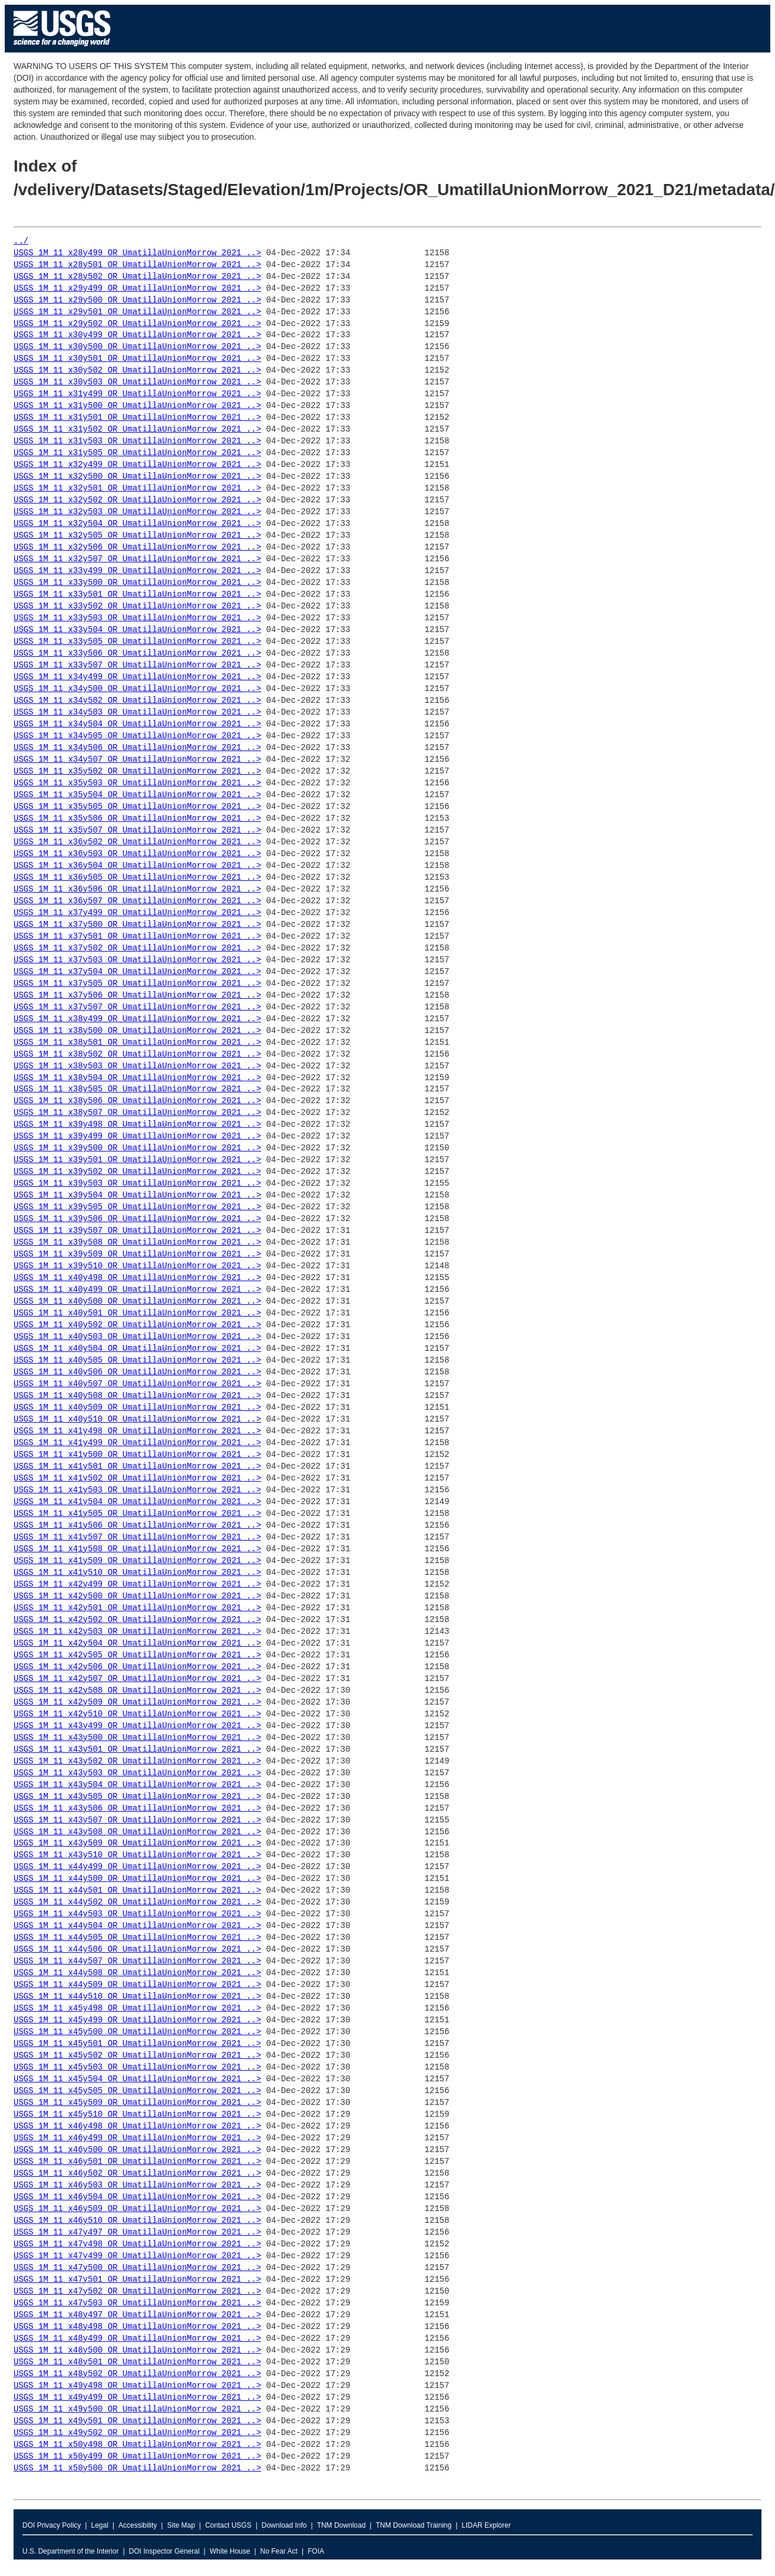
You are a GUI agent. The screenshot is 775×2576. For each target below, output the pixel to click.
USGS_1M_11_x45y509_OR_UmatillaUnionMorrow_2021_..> (137, 2102)
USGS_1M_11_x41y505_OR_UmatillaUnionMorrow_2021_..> (137, 1513)
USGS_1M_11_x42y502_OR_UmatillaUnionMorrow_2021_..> (137, 1620)
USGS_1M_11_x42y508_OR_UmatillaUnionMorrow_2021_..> (137, 1690)
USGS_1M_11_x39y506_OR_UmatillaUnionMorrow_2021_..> (137, 1219)
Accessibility (137, 2525)
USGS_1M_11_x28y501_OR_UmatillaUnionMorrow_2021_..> (137, 265)
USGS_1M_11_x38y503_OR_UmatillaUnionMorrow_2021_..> (137, 1066)
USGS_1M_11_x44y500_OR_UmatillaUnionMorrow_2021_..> (137, 1878)
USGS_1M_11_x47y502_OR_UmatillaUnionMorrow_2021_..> (137, 2291)
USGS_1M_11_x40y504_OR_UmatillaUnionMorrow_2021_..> (137, 1348)
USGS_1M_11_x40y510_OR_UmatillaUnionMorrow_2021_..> (137, 1419)
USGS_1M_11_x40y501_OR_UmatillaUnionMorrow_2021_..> (137, 1313)
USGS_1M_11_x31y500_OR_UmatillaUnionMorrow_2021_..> (137, 406)
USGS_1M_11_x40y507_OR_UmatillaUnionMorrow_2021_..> (137, 1384)
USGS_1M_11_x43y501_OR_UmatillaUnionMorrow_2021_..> (137, 1749)
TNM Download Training (413, 2525)
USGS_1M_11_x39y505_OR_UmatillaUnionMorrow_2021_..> (137, 1207)
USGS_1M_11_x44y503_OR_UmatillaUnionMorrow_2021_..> (137, 1914)
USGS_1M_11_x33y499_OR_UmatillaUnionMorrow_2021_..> (137, 571)
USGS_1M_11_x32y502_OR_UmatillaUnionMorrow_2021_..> (137, 500)
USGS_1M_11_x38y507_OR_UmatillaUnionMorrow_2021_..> (137, 1112)
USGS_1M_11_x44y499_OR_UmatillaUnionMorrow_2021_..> (137, 1867)
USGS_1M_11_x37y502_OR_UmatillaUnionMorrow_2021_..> (137, 948)
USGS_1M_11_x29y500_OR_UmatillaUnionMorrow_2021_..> (137, 300)
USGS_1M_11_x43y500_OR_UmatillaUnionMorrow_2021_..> (137, 1737)
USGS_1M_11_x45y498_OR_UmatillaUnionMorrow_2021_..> (137, 2008)
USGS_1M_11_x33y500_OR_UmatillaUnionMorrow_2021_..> (137, 582)
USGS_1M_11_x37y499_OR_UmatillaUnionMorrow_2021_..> (137, 913)
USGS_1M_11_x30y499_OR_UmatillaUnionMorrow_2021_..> (137, 335)
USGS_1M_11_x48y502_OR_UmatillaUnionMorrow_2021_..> (137, 2374)
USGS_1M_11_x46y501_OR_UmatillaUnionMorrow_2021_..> (137, 2161)
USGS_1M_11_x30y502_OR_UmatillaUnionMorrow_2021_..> (137, 370)
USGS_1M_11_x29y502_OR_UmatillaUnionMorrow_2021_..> (137, 324)
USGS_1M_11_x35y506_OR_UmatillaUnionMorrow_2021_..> (137, 818)
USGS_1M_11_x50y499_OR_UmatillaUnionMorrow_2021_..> (137, 2456)
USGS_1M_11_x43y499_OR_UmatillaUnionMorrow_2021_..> (137, 1726)
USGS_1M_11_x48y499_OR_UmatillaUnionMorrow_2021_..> (137, 2338)
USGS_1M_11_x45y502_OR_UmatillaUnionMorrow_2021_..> (137, 2055)
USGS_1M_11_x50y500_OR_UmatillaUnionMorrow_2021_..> (137, 2468)
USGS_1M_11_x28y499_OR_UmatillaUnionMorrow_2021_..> (137, 253)
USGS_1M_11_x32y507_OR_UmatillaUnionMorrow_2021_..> (137, 559)
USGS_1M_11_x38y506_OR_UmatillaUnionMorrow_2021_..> (137, 1101)
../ (21, 241)
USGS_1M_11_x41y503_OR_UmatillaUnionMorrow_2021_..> (137, 1490)
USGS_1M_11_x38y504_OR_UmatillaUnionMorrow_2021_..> (137, 1078)
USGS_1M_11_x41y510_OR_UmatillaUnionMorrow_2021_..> (137, 1572)
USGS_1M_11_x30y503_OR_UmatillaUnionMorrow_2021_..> (137, 382)
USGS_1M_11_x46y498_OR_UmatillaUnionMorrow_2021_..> (137, 2126)
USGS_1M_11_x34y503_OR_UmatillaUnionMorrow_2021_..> (137, 712)
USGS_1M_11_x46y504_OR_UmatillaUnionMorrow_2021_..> (137, 2197)
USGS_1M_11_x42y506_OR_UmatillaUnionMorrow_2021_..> (137, 1667)
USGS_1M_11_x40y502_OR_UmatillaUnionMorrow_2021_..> (137, 1325)
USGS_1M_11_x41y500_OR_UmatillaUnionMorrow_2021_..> (137, 1454)
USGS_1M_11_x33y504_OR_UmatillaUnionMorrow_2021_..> (137, 630)
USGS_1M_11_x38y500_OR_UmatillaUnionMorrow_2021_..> (137, 1031)
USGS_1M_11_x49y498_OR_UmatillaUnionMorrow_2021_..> (137, 2385)
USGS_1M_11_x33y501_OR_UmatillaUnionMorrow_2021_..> (137, 594)
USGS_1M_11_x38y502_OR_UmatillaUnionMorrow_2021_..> (137, 1054)
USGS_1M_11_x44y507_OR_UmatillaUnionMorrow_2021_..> (137, 1961)
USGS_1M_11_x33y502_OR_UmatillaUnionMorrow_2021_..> (137, 606)
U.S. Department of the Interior (70, 2551)
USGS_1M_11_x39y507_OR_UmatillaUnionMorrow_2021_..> (137, 1230)
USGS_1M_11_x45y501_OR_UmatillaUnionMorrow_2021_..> (137, 2043)
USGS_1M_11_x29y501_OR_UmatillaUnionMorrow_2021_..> (137, 312)
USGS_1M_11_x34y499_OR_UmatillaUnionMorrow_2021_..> (137, 677)
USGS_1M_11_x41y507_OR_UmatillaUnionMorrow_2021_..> (137, 1537)
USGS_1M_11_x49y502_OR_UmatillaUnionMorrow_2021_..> (137, 2433)
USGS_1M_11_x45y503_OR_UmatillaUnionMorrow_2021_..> (137, 2067)
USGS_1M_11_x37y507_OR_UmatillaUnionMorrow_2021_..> (137, 1007)
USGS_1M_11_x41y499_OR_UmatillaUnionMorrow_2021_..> (137, 1443)
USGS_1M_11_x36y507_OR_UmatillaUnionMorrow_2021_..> (137, 901)
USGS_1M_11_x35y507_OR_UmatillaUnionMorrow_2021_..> (137, 830)
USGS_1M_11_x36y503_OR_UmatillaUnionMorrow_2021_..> (137, 854)
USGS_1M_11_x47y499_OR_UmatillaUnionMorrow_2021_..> (137, 2256)
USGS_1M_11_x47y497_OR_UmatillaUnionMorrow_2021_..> (137, 2232)
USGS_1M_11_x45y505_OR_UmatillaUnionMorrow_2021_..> (137, 2091)
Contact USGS (228, 2525)
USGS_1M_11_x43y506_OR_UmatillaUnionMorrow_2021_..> (137, 1808)
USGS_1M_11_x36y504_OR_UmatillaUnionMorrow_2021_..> (137, 865)
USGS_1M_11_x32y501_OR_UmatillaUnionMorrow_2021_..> (137, 488)
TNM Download (341, 2525)
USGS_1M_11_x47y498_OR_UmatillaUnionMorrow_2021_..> (137, 2244)
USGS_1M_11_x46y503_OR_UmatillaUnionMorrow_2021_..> (137, 2185)
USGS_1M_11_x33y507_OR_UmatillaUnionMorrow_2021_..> (137, 665)
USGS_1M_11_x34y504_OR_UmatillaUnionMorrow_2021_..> (137, 724)
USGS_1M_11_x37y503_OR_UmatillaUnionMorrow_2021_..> (137, 960)
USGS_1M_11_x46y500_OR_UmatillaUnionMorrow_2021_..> (137, 2150)
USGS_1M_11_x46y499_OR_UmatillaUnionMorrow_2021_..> (137, 2138)
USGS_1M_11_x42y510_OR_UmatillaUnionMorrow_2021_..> (137, 1714)
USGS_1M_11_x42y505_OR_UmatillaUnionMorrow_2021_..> (137, 1655)
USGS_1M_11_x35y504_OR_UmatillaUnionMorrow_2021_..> (137, 795)
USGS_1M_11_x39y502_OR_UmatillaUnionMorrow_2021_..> (137, 1171)
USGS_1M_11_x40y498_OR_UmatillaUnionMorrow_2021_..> (137, 1278)
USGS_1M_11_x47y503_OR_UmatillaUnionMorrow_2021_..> (137, 2303)
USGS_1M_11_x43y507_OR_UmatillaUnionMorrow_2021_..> (137, 1820)
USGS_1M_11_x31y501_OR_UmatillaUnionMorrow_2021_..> (137, 417)
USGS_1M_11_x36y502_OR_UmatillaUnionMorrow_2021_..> (137, 842)
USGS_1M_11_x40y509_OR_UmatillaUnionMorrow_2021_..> (137, 1407)
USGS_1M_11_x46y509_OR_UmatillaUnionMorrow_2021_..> (137, 2209)
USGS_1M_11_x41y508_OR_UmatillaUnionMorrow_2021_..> (137, 1549)
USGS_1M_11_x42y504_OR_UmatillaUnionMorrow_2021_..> (137, 1643)
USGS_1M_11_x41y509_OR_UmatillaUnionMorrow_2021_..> (137, 1561)
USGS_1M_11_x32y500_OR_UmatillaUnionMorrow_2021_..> (137, 476)
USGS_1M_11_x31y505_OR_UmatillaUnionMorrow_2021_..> (137, 453)
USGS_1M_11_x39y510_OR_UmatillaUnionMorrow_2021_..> (137, 1266)
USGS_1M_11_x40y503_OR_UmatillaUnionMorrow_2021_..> (137, 1337)
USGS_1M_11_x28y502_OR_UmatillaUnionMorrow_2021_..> (137, 276)
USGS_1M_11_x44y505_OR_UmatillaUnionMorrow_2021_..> (137, 1937)
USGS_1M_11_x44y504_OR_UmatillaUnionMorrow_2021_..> (137, 1926)
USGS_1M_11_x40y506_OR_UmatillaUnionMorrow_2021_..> (137, 1372)
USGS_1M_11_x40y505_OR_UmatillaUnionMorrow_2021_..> (137, 1360)
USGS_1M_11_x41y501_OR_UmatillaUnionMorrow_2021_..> (137, 1466)
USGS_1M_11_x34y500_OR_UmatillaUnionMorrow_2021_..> (137, 689)
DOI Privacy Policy (51, 2525)
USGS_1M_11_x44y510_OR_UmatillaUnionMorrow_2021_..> (137, 1996)
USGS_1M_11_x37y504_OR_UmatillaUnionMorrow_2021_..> (137, 972)
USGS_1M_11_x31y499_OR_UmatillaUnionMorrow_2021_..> (137, 394)
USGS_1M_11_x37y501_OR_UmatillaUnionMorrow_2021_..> (137, 936)
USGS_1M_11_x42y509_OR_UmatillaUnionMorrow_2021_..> (137, 1702)
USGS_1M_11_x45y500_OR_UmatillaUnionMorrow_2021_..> (137, 2032)
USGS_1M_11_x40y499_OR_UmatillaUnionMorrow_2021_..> (137, 1289)
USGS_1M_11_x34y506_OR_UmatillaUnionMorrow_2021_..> (137, 748)
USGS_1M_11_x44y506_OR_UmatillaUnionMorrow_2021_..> (137, 1949)
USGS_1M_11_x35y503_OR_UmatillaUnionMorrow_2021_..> (137, 783)
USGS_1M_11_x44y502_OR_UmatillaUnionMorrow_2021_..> (137, 1902)
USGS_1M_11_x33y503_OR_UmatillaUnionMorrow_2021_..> (137, 618)
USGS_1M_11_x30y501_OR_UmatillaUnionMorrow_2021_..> (137, 358)
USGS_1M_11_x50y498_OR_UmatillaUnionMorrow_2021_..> (137, 2444)
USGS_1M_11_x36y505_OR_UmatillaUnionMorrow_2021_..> (137, 877)
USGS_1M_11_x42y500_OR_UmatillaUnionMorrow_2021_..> (137, 1596)
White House (230, 2551)
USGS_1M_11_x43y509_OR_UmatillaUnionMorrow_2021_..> (137, 1843)
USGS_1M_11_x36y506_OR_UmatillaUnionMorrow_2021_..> (137, 889)
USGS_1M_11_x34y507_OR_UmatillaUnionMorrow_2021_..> (137, 759)
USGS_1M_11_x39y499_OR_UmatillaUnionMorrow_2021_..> (137, 1136)
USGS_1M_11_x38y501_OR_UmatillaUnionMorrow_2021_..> (137, 1042)
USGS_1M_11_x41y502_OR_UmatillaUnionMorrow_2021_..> (137, 1478)
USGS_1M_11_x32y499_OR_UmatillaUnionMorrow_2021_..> (137, 465)
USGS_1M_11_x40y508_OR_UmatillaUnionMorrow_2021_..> (137, 1395)
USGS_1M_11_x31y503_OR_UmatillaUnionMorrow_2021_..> (137, 441)
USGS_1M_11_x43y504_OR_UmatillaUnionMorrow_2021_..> (137, 1785)
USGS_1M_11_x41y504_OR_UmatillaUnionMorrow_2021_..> (137, 1502)
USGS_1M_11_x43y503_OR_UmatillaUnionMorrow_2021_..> (137, 1773)
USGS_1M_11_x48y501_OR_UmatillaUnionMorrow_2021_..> (137, 2362)
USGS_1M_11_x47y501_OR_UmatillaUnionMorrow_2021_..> (137, 2279)
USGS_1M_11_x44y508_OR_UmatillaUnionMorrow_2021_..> (137, 1973)
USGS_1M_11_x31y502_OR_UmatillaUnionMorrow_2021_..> (137, 429)
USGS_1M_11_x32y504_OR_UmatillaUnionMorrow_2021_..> (137, 523)
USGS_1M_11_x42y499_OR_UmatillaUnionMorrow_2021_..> (137, 1584)
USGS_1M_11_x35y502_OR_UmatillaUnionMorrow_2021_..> (137, 771)
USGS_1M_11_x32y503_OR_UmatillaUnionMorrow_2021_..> (137, 512)
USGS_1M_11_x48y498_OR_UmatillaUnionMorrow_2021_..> (137, 2326)
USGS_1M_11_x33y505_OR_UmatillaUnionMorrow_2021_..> (137, 641)
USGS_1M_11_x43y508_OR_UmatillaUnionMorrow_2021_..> (137, 1832)
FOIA (316, 2551)
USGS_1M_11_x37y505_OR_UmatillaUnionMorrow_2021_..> (137, 983)
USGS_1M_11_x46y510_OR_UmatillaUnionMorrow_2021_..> (137, 2220)
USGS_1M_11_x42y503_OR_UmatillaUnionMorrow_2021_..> (137, 1631)
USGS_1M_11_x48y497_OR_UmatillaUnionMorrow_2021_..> (137, 2315)
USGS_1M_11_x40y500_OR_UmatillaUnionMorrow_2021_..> (137, 1301)
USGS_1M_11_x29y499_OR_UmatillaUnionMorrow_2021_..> (137, 288)
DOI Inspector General (164, 2551)
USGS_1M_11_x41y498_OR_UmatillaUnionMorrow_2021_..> (137, 1431)
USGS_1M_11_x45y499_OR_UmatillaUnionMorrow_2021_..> (137, 2020)
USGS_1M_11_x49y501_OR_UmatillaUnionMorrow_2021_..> (137, 2421)
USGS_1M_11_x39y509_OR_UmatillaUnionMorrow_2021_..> (137, 1254)
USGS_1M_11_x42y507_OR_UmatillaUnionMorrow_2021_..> (137, 1679)
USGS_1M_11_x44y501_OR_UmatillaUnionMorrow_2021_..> (137, 1890)
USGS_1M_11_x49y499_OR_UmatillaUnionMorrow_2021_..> (137, 2397)
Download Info (284, 2525)
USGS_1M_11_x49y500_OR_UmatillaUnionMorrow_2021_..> (137, 2409)
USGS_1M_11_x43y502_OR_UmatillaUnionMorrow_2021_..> (137, 1761)
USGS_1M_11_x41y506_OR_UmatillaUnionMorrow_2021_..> (137, 1525)
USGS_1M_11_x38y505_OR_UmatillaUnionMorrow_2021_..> (137, 1089)
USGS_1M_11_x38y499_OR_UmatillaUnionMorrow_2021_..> (137, 1019)
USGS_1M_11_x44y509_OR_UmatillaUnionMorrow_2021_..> (137, 1985)
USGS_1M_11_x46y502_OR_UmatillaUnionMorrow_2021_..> (137, 2173)
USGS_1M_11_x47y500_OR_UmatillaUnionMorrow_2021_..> (137, 2268)
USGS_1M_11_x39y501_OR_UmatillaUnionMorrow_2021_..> (137, 1160)
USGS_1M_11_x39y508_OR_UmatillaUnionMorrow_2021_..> (137, 1242)
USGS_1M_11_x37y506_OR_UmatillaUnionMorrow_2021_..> (137, 995)
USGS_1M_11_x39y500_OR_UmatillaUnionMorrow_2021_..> (137, 1148)
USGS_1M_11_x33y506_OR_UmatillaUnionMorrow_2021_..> (137, 653)
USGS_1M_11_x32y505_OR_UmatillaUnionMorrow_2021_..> (137, 535)
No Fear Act (279, 2551)
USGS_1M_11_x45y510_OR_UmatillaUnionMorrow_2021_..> (137, 2114)
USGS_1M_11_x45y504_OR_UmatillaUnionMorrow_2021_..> (137, 2079)
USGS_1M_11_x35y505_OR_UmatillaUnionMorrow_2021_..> (137, 806)
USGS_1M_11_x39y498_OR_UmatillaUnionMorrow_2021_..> (137, 1124)
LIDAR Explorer (485, 2525)
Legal (99, 2525)
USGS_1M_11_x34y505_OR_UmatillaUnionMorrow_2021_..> (137, 736)
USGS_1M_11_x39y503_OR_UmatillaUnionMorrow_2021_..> (137, 1183)
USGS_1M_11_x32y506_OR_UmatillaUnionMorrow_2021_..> (137, 547)
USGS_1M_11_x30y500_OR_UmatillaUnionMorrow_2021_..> (137, 347)
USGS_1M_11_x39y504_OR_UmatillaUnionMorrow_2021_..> (137, 1195)
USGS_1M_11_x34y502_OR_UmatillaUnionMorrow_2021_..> (137, 700)
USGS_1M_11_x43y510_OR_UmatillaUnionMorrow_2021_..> (137, 1855)
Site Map (180, 2525)
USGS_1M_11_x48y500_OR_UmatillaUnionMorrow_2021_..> (137, 2350)
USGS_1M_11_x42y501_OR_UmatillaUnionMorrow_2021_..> (137, 1608)
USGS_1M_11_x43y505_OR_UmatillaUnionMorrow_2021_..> (137, 1796)
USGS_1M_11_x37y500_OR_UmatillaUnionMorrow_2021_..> (137, 924)
